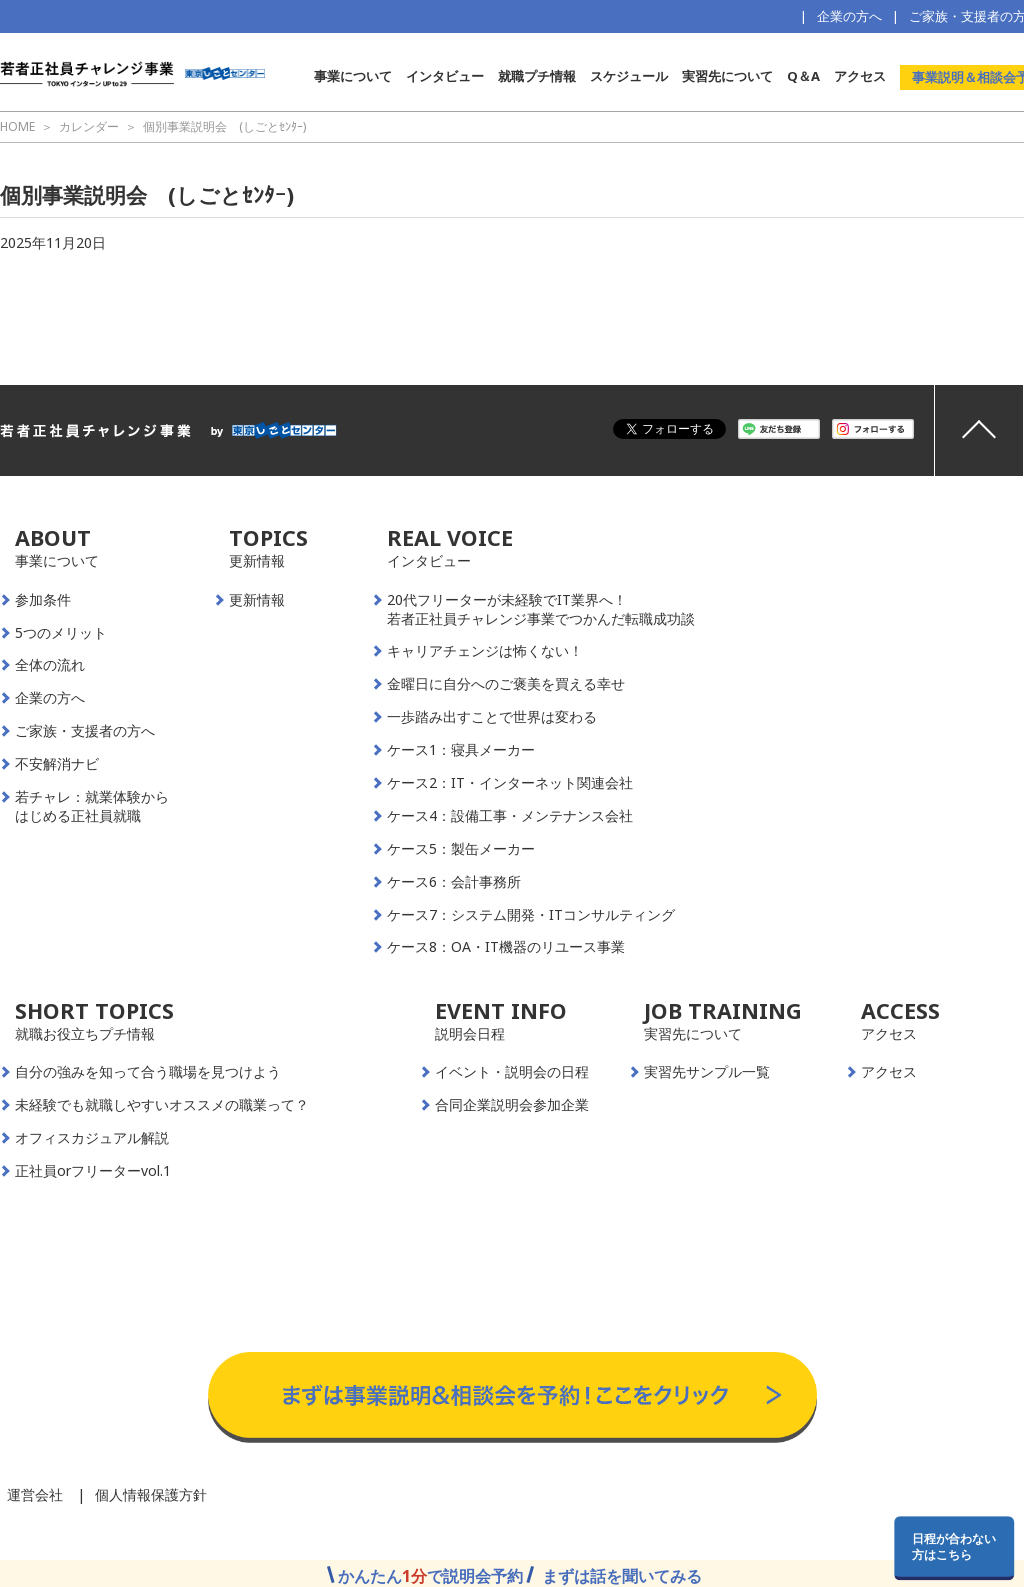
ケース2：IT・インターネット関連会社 (510, 783)
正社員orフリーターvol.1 (93, 1171)
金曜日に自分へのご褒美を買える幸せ (506, 684)
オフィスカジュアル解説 (92, 1138)
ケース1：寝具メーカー (461, 750)
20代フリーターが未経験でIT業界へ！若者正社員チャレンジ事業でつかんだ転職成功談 (541, 609)
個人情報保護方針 (151, 1494)
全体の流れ (50, 665)
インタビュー (445, 76)
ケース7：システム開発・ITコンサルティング (531, 915)
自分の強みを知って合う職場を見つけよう (148, 1072)
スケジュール (629, 76)
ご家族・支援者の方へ (85, 731)
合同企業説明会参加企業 (512, 1105)
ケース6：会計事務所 (454, 882)
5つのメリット (61, 633)
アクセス (860, 76)
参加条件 (43, 600)
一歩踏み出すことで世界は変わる (492, 717)
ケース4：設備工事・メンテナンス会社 (510, 816)
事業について (353, 76)
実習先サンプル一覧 (707, 1072)
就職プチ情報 (537, 76)
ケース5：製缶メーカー (461, 849)
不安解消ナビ (57, 764)
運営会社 (35, 1494)
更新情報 (257, 600)
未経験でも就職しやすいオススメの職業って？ (162, 1105)
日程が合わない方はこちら (954, 1546)
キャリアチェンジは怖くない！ (485, 651)
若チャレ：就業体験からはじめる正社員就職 (92, 806)
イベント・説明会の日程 (512, 1072)
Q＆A (803, 76)
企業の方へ (849, 16)
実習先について (727, 76)
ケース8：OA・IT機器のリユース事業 (506, 947)
